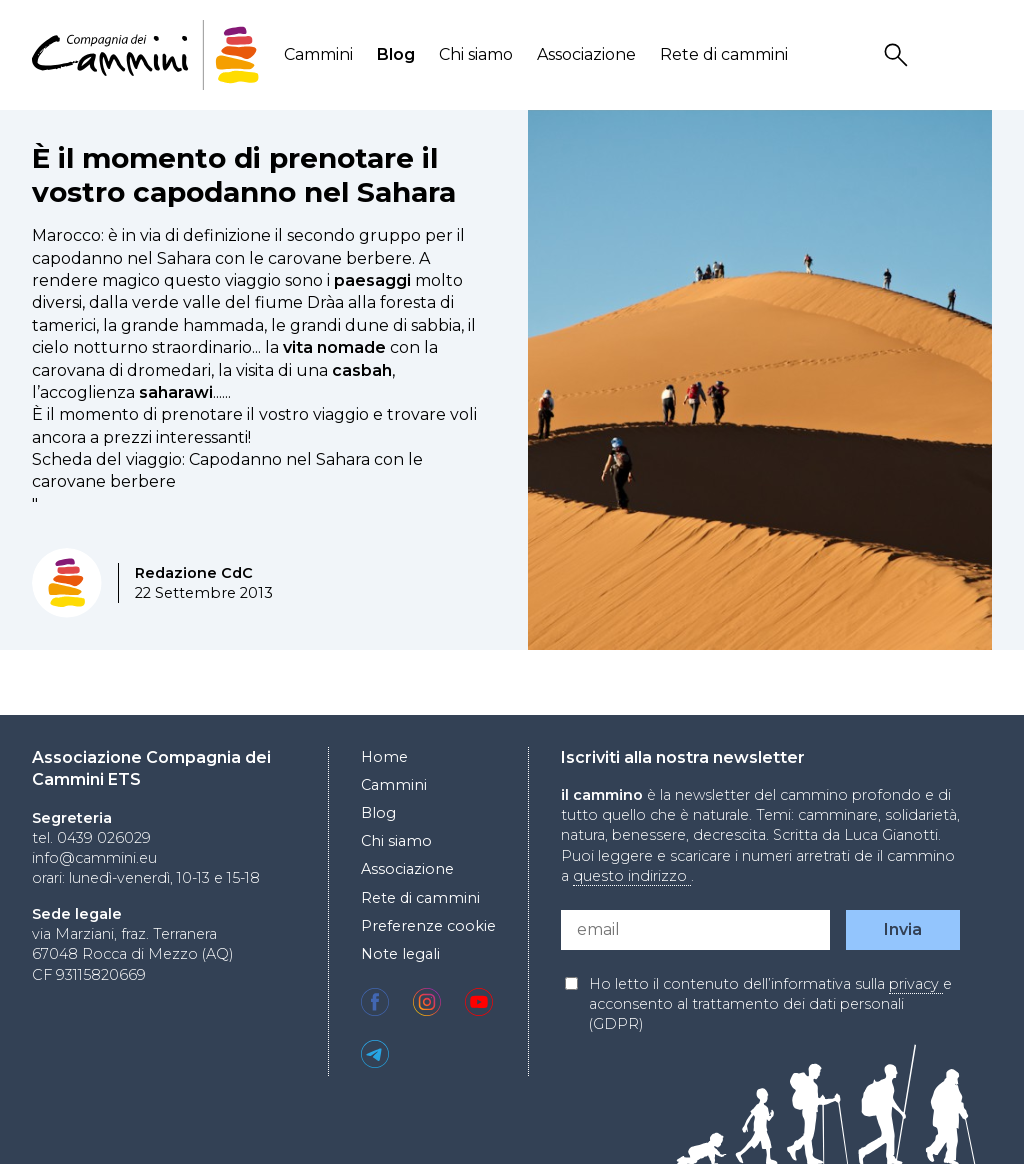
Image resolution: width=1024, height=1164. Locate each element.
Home (384, 757)
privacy (916, 984)
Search (899, 55)
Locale (979, 55)
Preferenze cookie (428, 926)
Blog (396, 54)
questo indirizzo (632, 876)
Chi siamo (476, 54)
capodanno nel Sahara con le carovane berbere (222, 258)
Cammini (318, 54)
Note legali (400, 954)
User (939, 55)
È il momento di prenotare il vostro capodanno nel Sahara (244, 175)
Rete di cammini (724, 54)
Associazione (586, 54)
